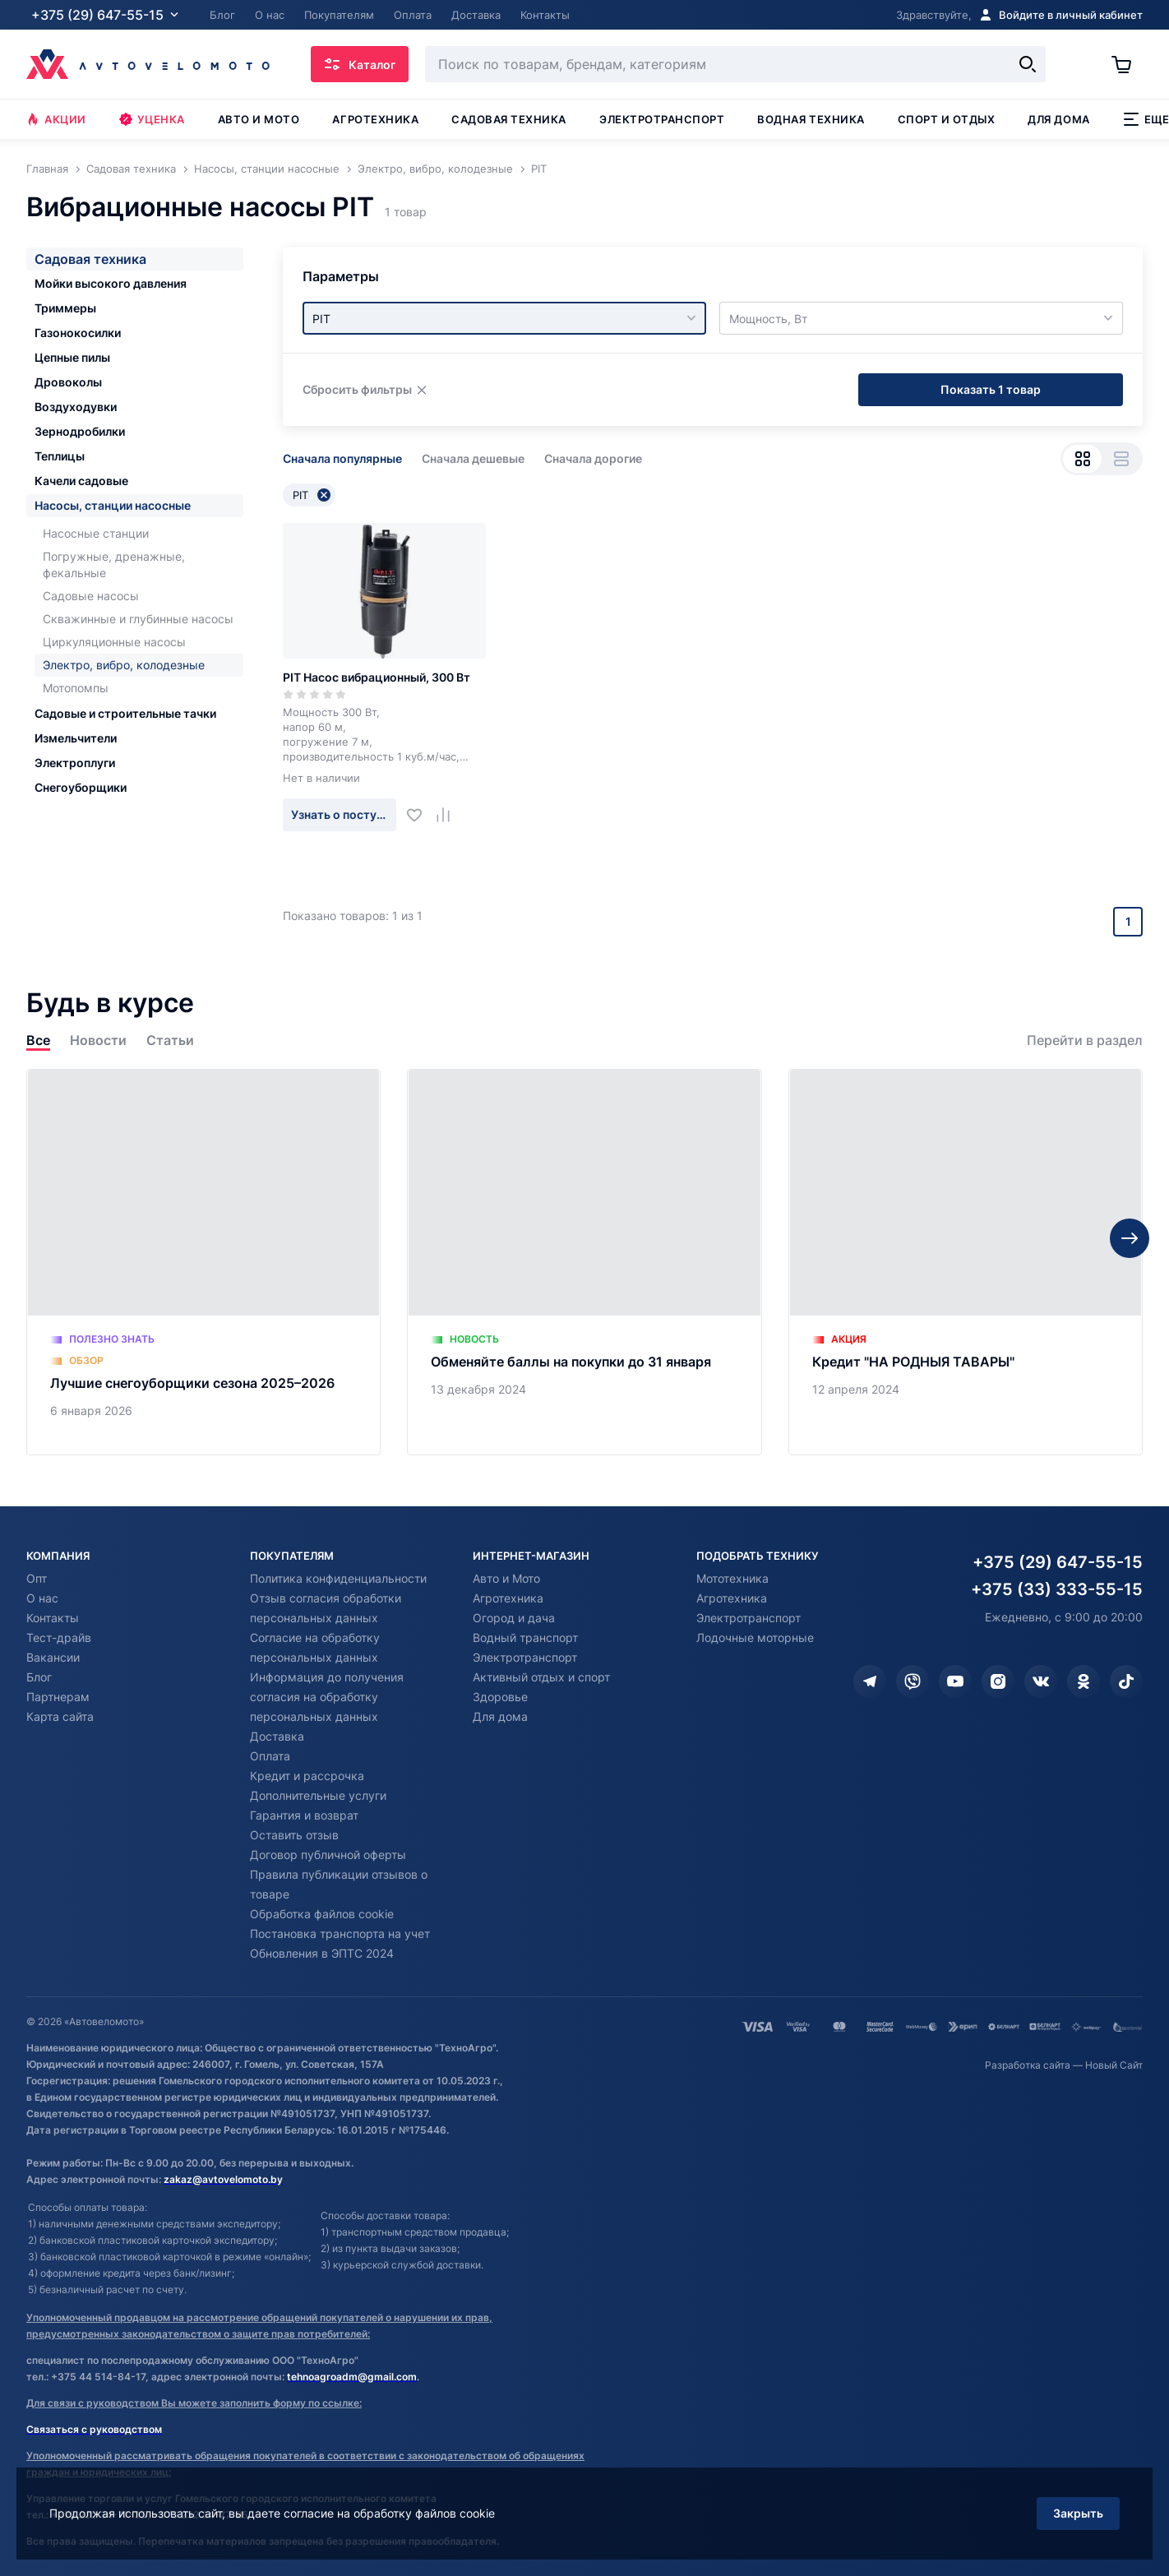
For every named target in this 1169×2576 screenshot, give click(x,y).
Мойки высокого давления (111, 283)
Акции (56, 119)
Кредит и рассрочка (307, 1776)
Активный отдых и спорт (541, 1677)
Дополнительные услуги (318, 1795)
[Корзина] (1127, 64)
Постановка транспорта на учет (340, 1933)
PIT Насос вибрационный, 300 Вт (376, 677)
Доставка (277, 1736)
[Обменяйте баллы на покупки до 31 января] (584, 1262)
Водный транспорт (525, 1637)
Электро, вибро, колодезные (124, 665)
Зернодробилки (80, 431)
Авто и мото (259, 119)
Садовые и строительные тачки (125, 713)
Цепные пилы (72, 357)
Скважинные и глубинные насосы (138, 619)
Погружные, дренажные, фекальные (114, 564)
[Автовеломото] (148, 64)
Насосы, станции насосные (113, 505)
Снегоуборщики (81, 787)
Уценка (152, 119)
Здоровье (500, 1697)
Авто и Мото (506, 1578)
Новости (98, 1040)
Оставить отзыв (294, 1835)
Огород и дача (514, 1618)
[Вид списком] (1121, 459)
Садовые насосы (91, 596)
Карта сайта (60, 1716)
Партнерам (58, 1697)
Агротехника (375, 119)
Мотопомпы (76, 688)
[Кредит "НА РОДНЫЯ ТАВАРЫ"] (965, 1262)
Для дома (1058, 119)
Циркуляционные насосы (114, 642)
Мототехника (732, 1578)
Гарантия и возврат (304, 1815)
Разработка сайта (1027, 2065)
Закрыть (1078, 2513)
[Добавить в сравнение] (449, 815)
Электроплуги (75, 763)
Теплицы (60, 456)
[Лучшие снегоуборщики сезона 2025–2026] (203, 1262)
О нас (42, 1598)
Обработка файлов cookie (322, 1914)
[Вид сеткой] (1082, 459)
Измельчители (76, 738)
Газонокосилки (78, 333)
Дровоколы (68, 382)
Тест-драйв (58, 1637)
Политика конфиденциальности (338, 1578)
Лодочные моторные (755, 1637)
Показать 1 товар (990, 389)
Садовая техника (508, 119)
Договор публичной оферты (328, 1854)
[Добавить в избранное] (420, 815)
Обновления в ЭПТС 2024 (322, 1953)
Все (38, 1040)
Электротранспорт (661, 119)
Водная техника (810, 119)
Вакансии (53, 1657)
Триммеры (65, 308)
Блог (39, 1677)
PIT (311, 495)
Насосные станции (96, 533)
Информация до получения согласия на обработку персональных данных (327, 1696)
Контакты (52, 1618)
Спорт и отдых (947, 119)
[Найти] (1028, 64)
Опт (36, 1578)
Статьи (170, 1040)
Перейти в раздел (1085, 1040)
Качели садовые (81, 481)
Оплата (270, 1756)
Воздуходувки (76, 407)
